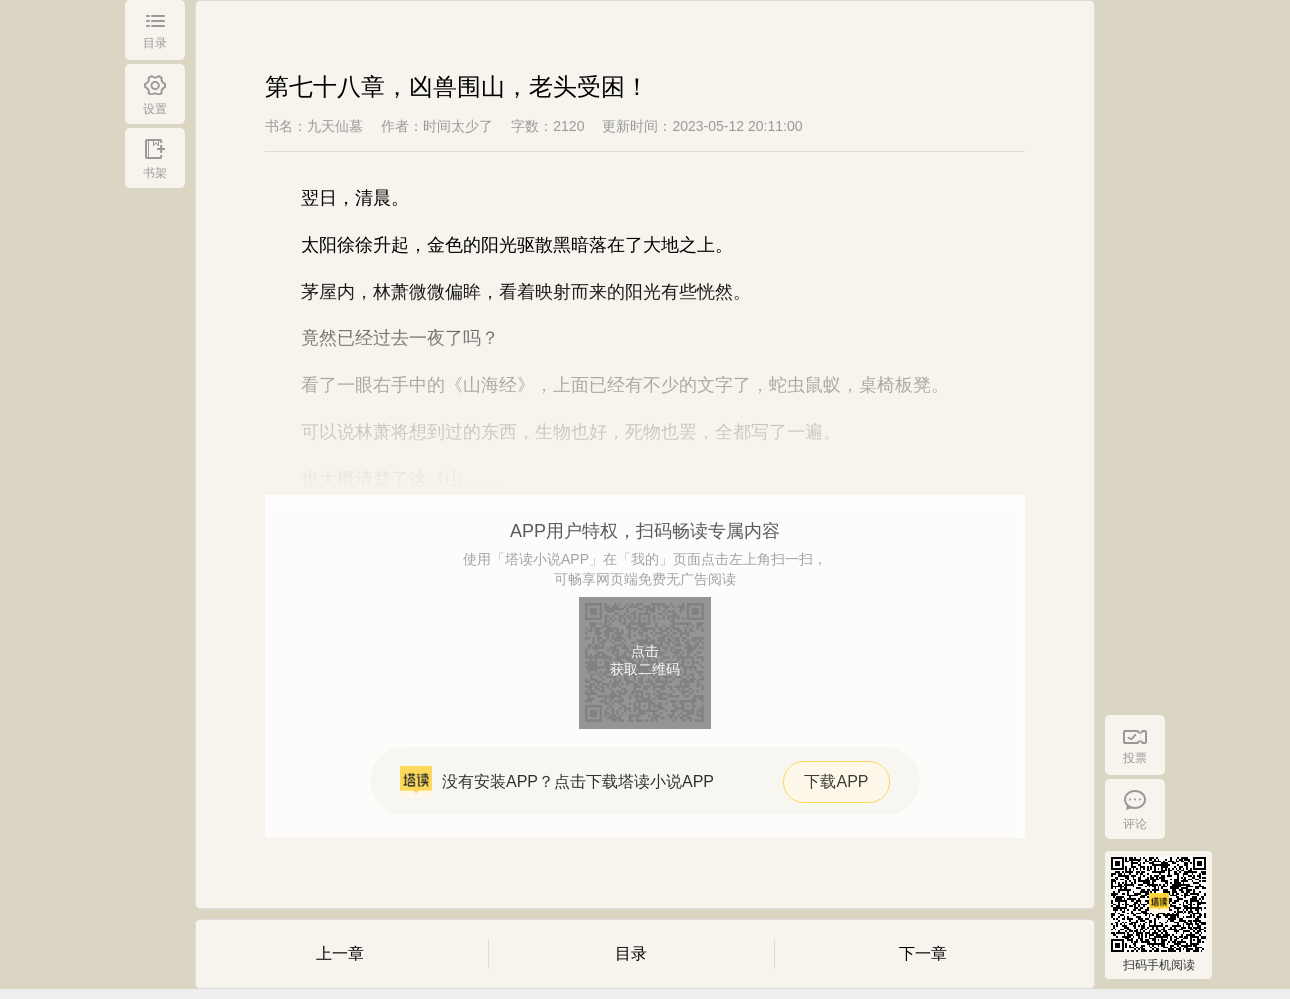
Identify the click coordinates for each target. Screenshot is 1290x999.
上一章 (340, 953)
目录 (631, 953)
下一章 (923, 953)
